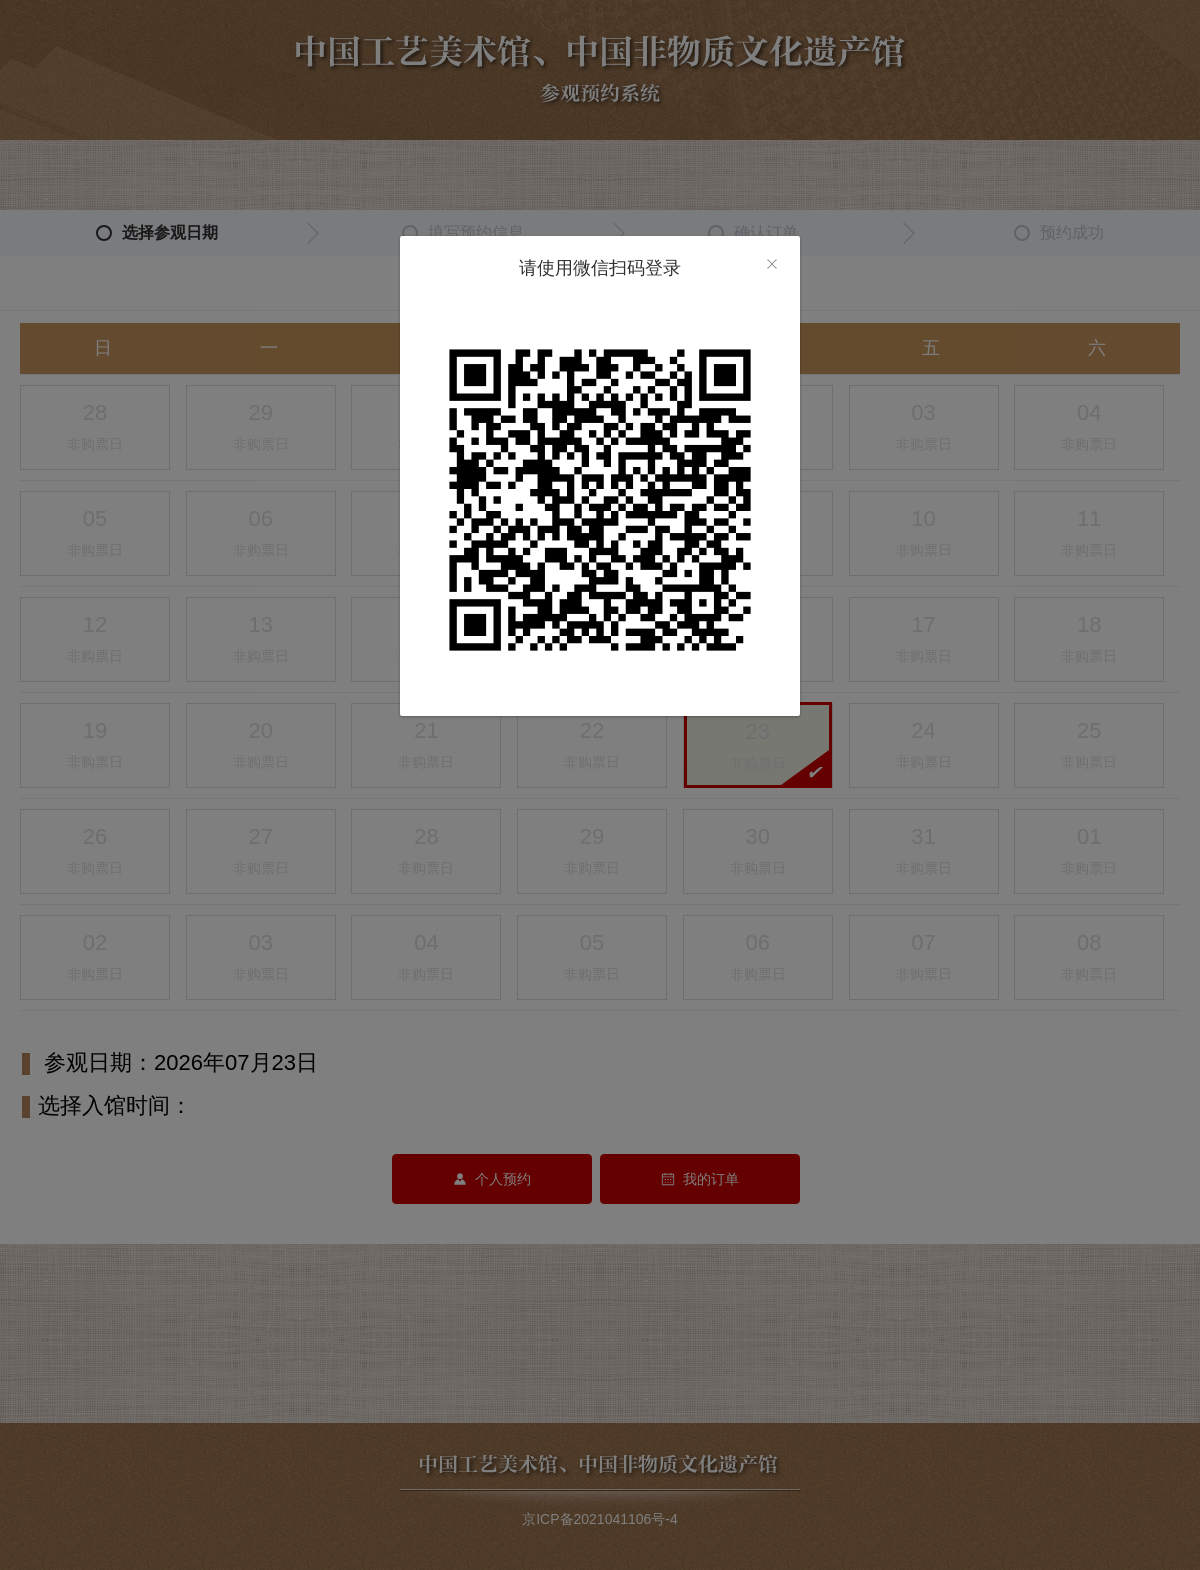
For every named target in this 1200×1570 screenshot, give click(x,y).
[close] (772, 266)
